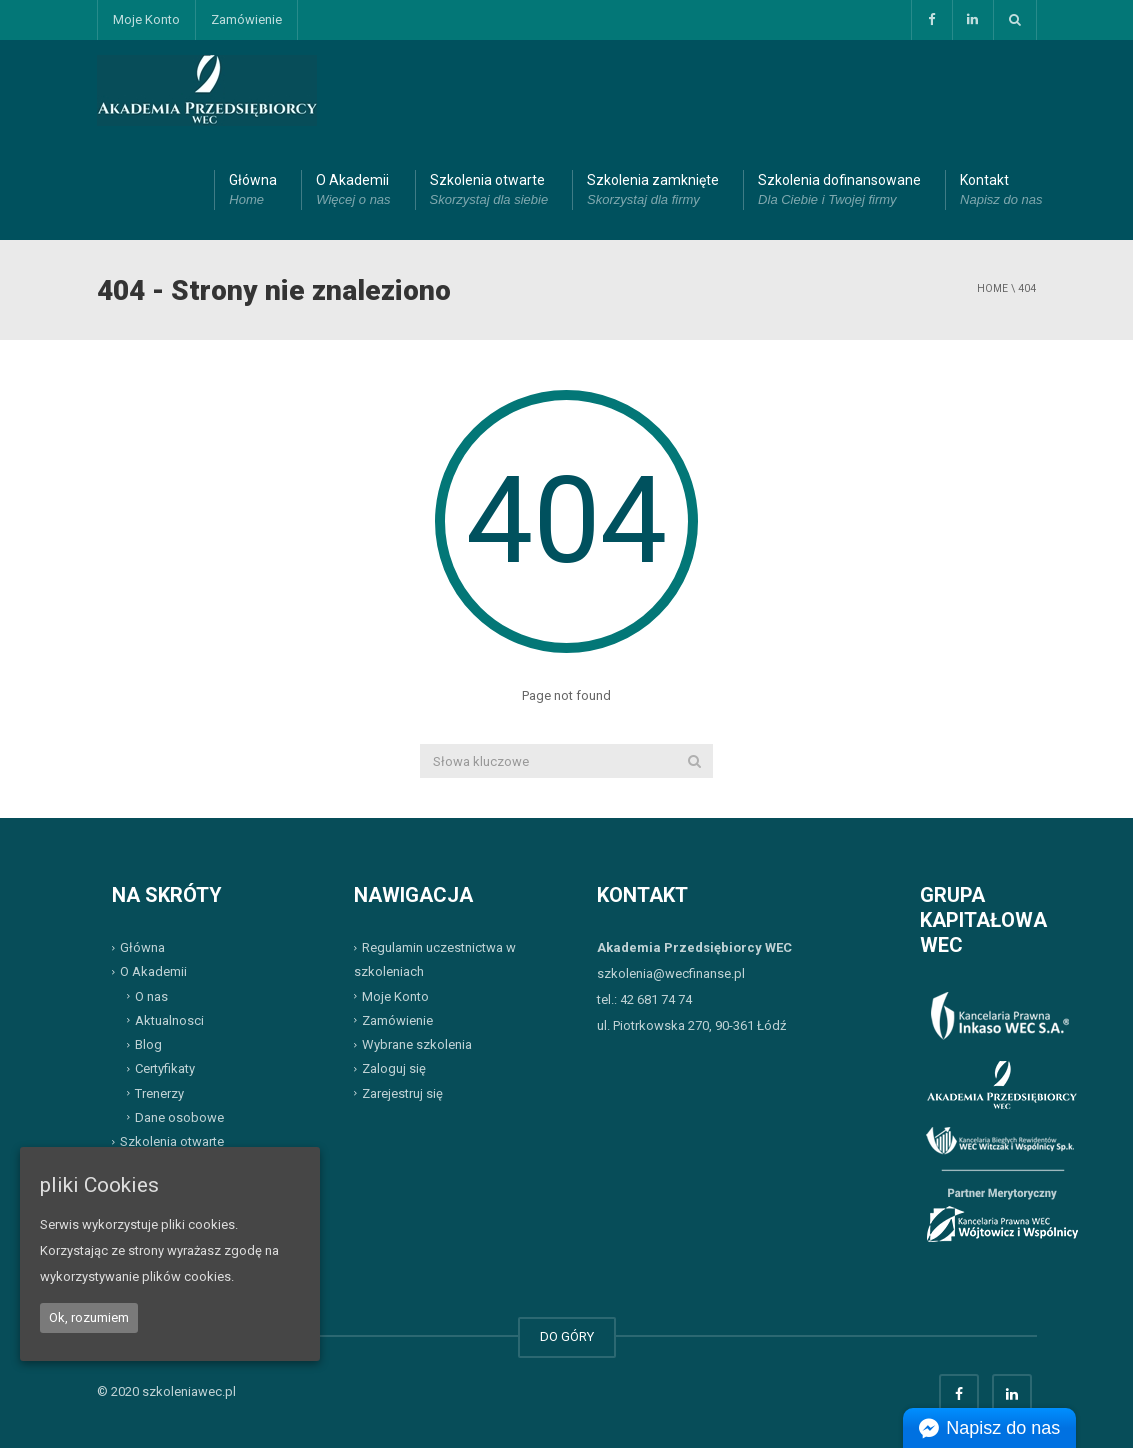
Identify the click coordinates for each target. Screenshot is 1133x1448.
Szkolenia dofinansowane (839, 191)
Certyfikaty (165, 1068)
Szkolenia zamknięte (653, 191)
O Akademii (353, 191)
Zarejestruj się (402, 1092)
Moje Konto (146, 19)
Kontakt (1001, 191)
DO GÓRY (567, 1336)
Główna (253, 191)
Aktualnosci (169, 1020)
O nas (151, 995)
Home (992, 288)
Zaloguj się (394, 1068)
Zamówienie (246, 19)
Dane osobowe (179, 1117)
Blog (148, 1044)
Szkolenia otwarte (489, 191)
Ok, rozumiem (89, 1317)
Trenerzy (159, 1092)
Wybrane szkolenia (417, 1044)
